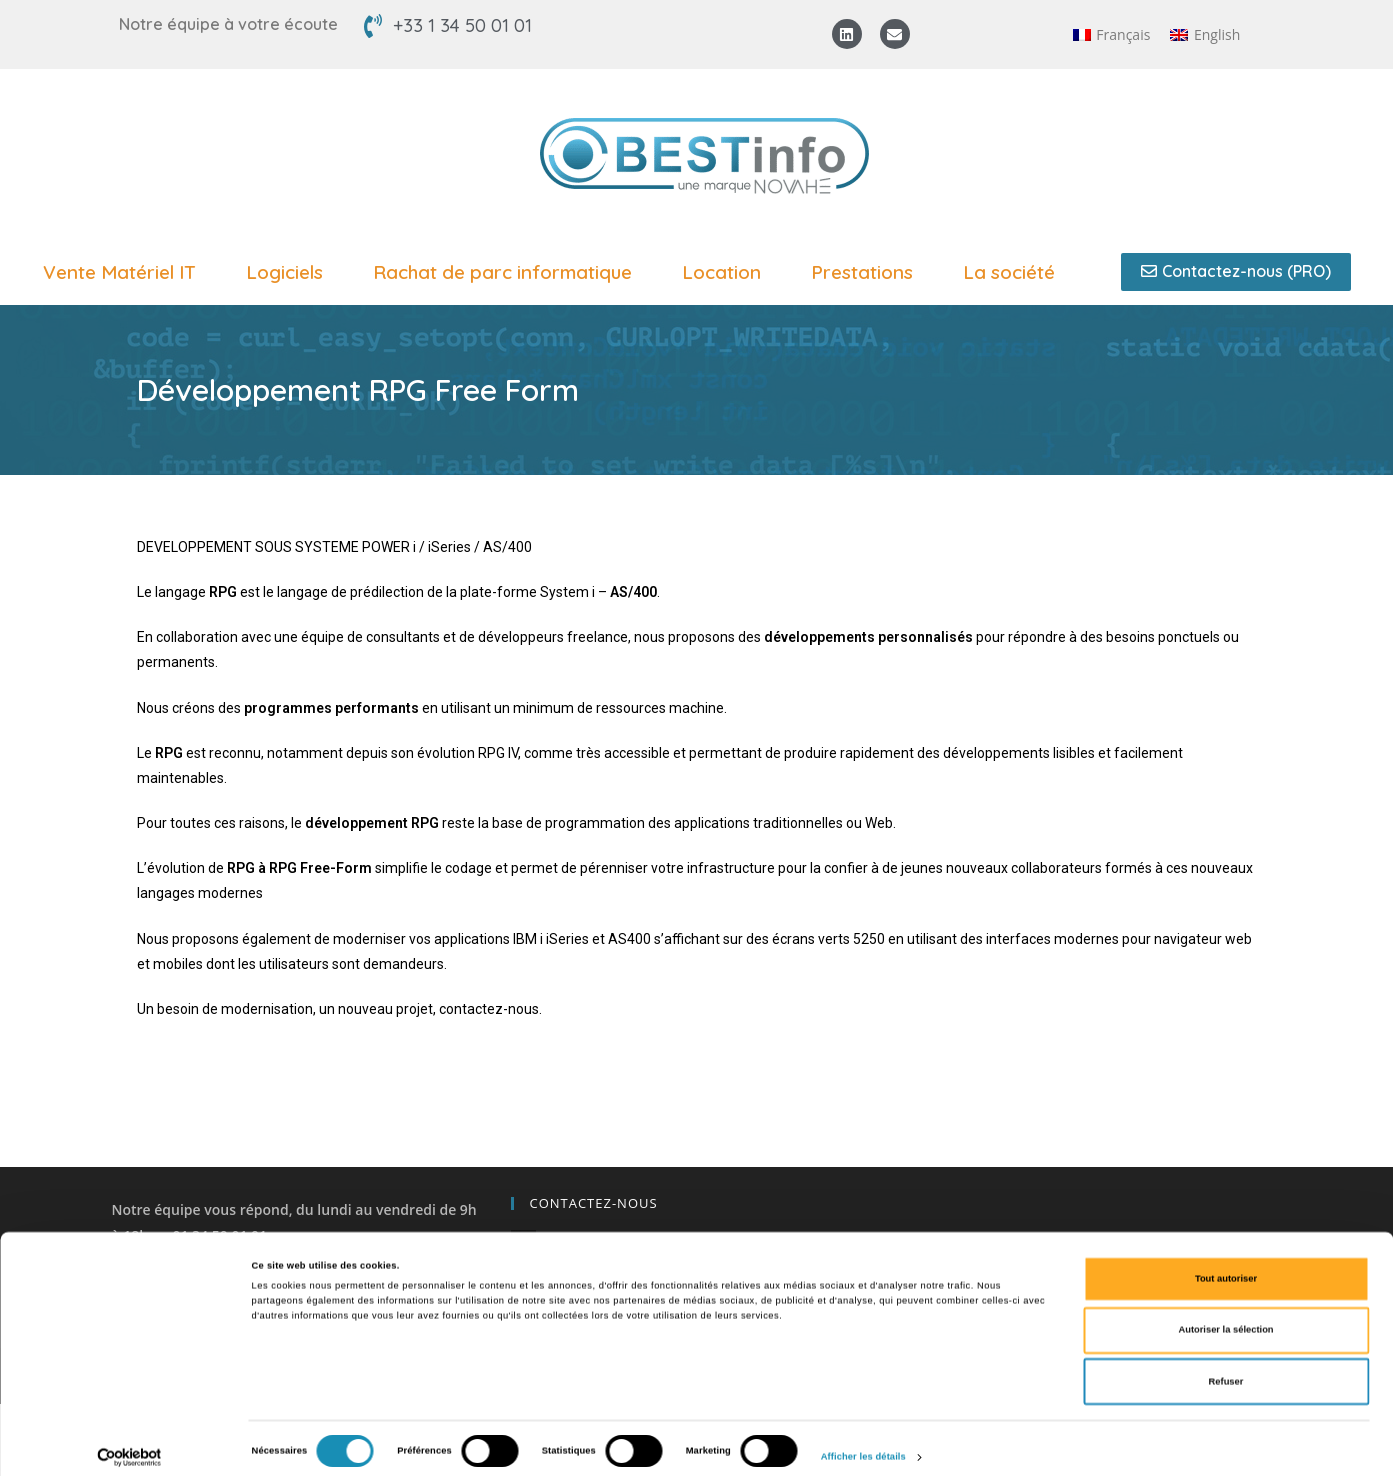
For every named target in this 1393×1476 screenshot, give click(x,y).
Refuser (1226, 1367)
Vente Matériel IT (124, 272)
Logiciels (289, 272)
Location (726, 272)
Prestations (867, 272)
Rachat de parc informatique (507, 272)
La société (1014, 272)
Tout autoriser (1226, 1264)
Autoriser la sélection (1225, 1316)
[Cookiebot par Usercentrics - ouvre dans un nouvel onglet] (129, 1442)
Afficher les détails (863, 1443)
